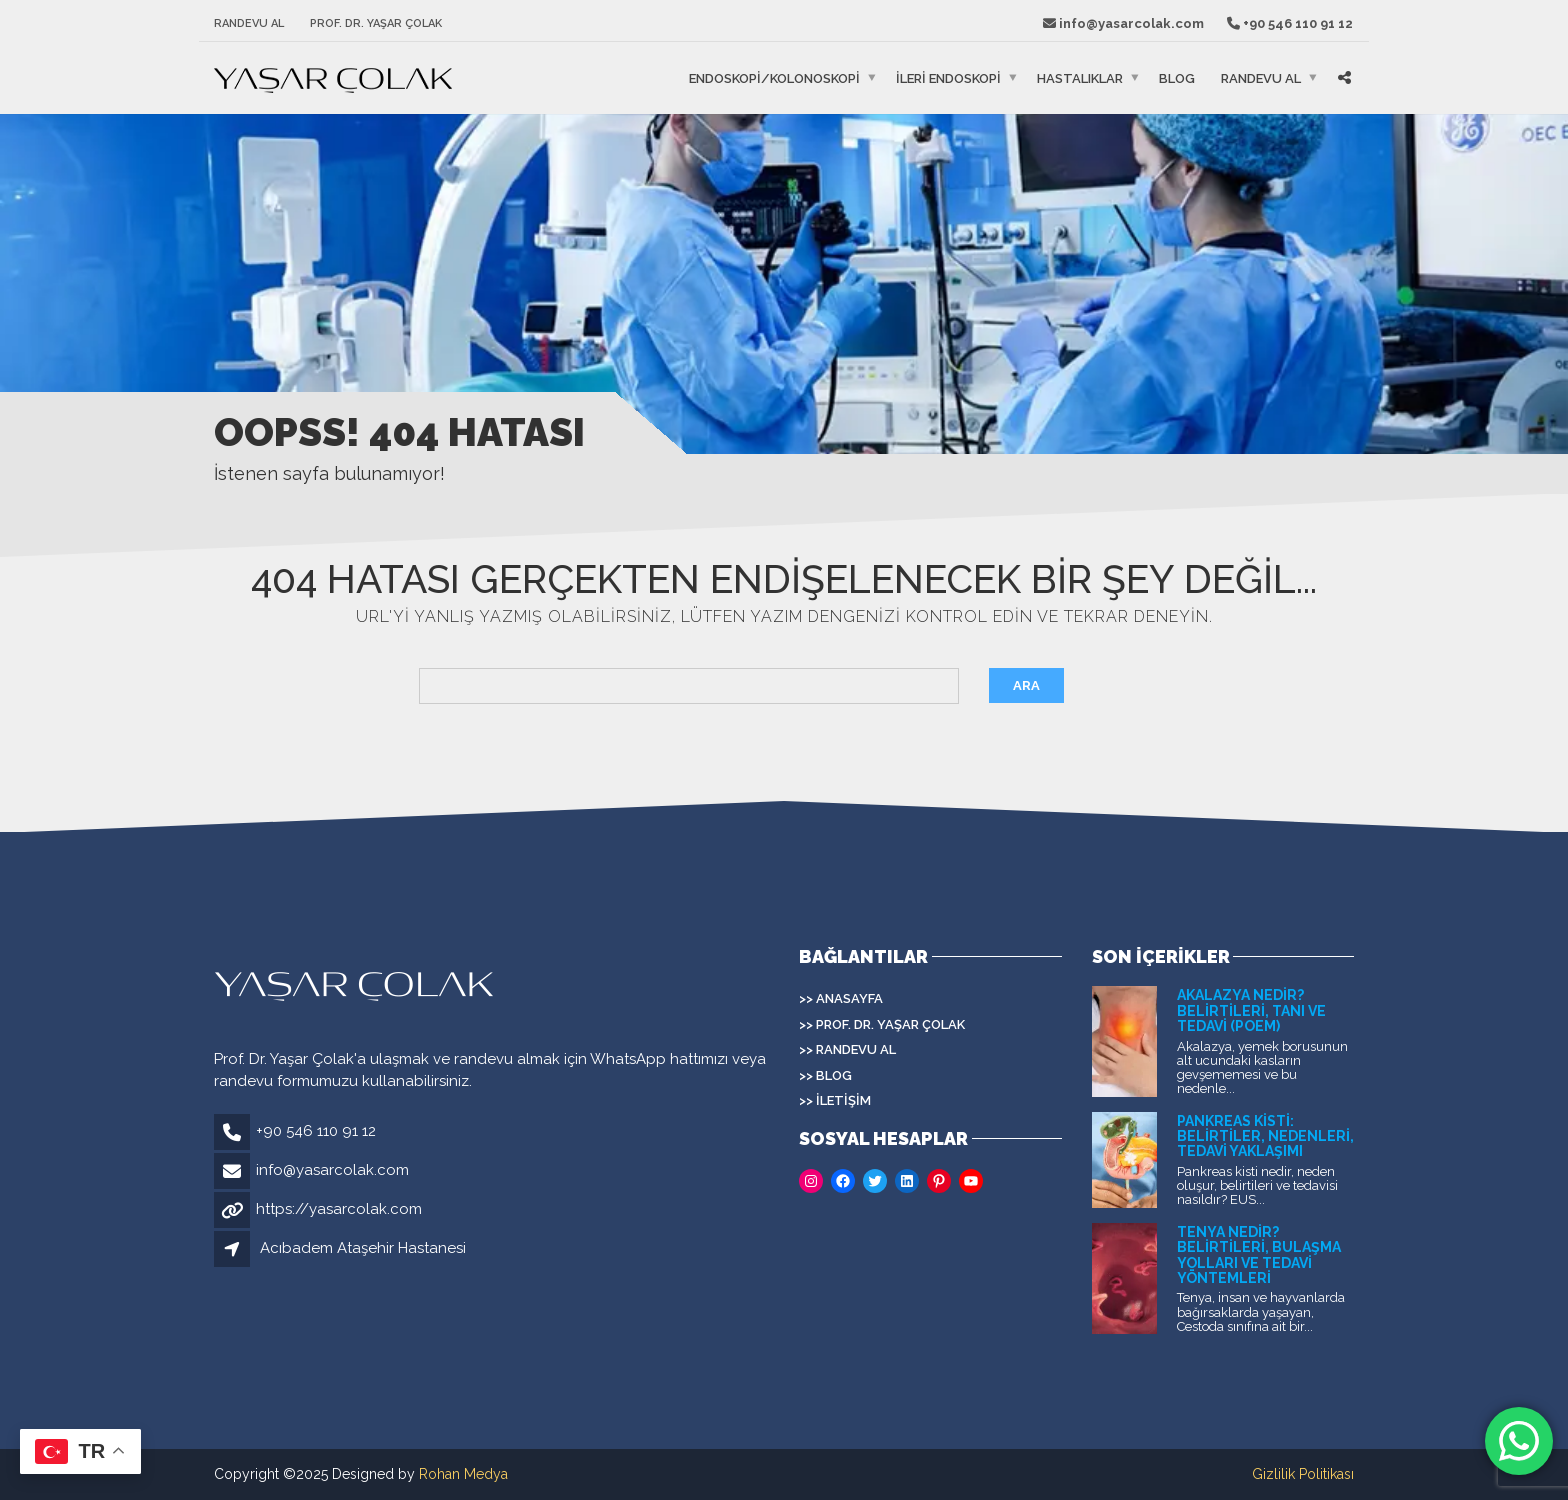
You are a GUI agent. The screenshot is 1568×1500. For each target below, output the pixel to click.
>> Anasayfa (841, 998)
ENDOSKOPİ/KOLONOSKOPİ (774, 78)
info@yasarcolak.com (332, 1170)
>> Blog (825, 1075)
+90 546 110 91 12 (316, 1131)
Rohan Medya (463, 1474)
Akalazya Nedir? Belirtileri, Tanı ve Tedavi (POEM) (1251, 1010)
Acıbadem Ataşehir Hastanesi (363, 1248)
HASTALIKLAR (1080, 78)
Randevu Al (249, 23)
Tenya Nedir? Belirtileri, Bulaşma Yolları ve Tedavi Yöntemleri (1259, 1255)
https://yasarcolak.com (339, 1209)
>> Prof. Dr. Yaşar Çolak (882, 1024)
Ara (1026, 685)
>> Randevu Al (847, 1049)
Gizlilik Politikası (1303, 1474)
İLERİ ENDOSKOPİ (948, 78)
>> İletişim (835, 1100)
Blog (1177, 78)
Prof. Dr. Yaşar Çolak (376, 23)
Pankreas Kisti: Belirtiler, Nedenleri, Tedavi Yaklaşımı (1265, 1136)
